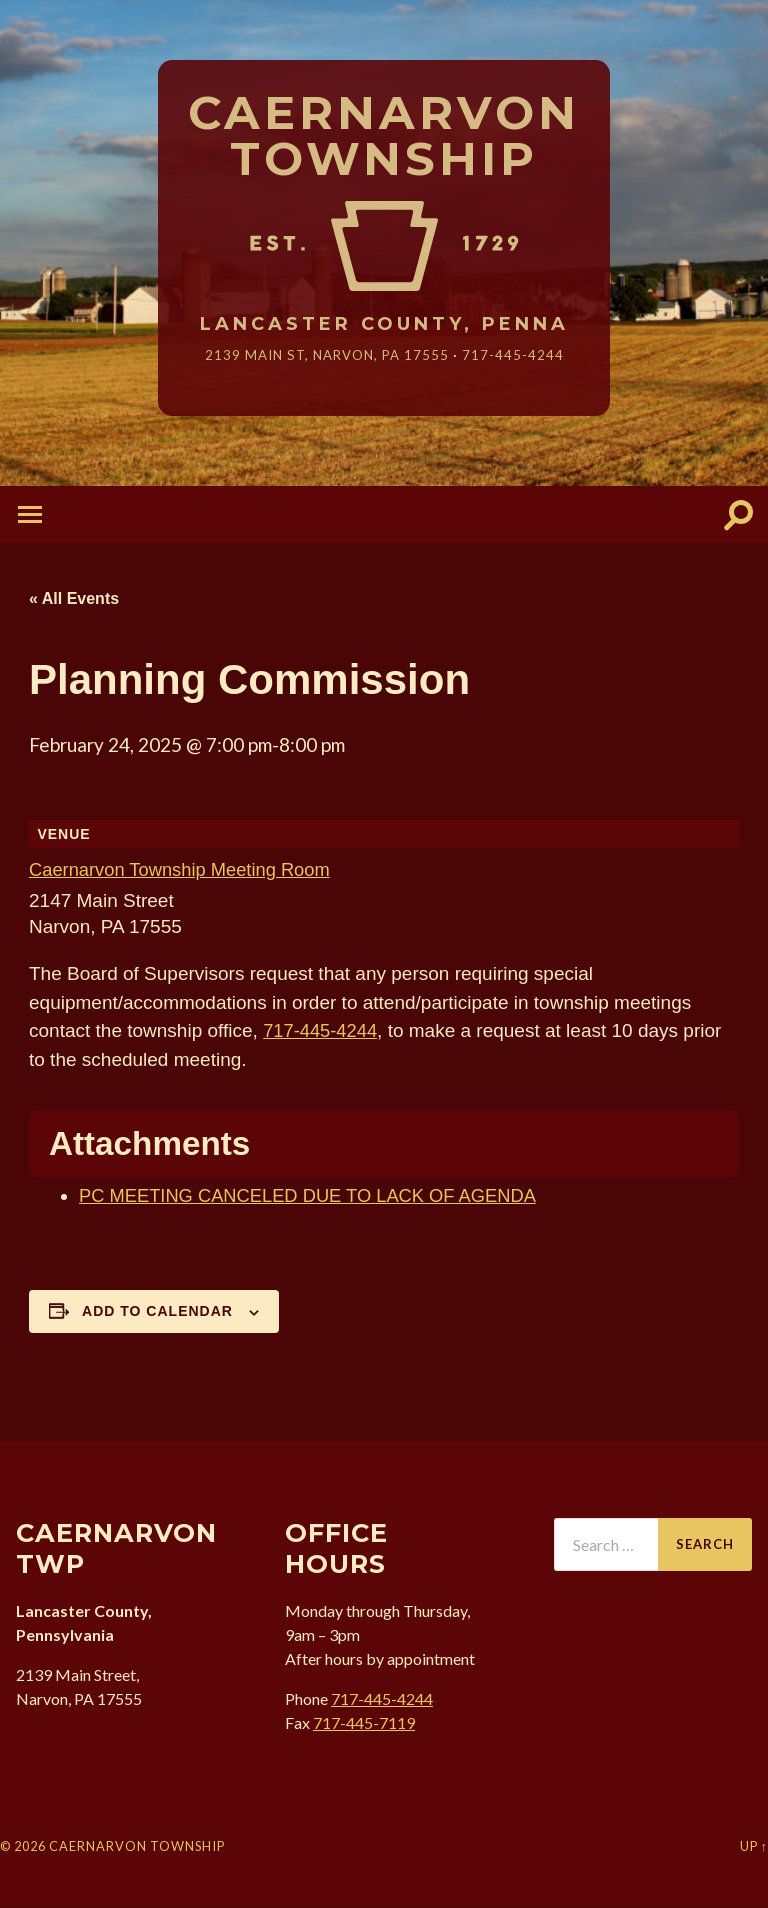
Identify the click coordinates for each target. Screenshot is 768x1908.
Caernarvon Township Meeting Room (185, 870)
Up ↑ (754, 1847)
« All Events (74, 598)
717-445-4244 (516, 355)
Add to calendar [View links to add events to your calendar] (157, 1312)
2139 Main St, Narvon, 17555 (327, 355)
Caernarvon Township (384, 137)
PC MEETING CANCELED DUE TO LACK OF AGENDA (316, 1196)
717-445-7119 (364, 1723)
